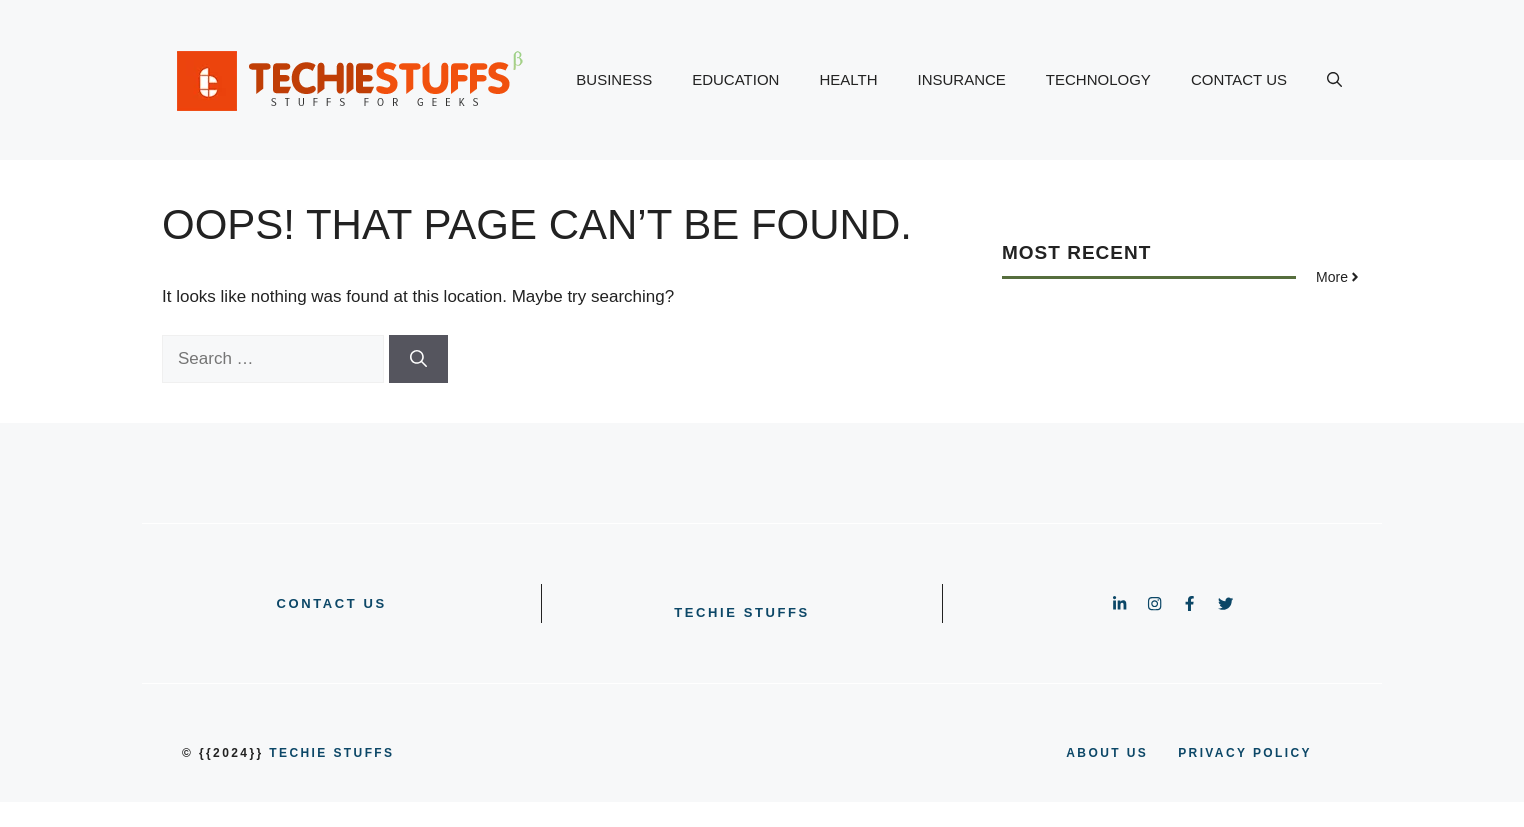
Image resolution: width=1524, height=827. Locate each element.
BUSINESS (614, 79)
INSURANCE (962, 79)
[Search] (418, 359)
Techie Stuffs (742, 612)
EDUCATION (735, 79)
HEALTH (848, 79)
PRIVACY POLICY (1245, 753)
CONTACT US (1239, 79)
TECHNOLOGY (1098, 79)
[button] (1334, 80)
